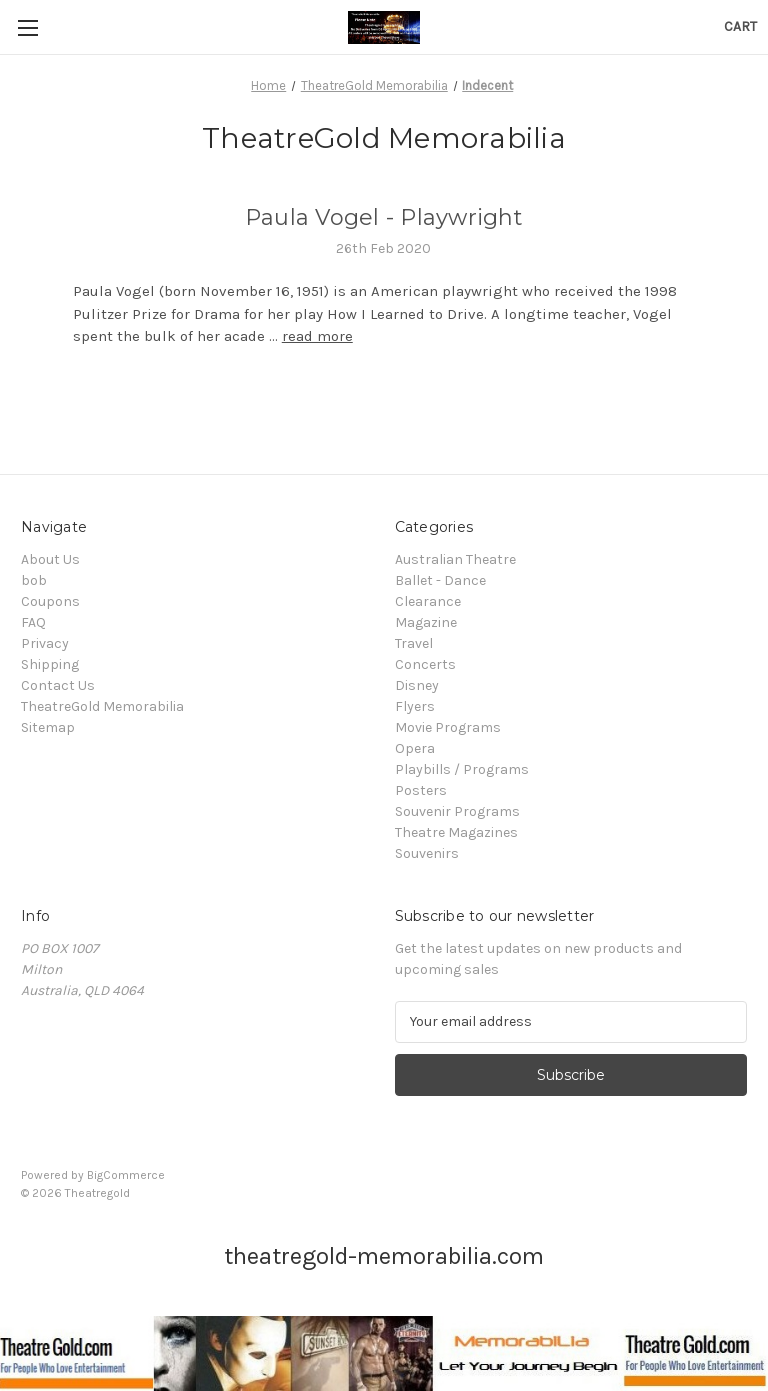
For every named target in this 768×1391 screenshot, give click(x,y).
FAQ (33, 622)
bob (34, 580)
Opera (415, 748)
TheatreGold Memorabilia (102, 706)
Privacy (45, 643)
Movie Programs (448, 727)
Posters (421, 790)
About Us (50, 559)
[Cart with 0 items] (740, 26)
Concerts (425, 664)
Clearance (428, 601)
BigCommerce (126, 1175)
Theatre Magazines (456, 832)
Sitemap (48, 727)
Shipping (50, 664)
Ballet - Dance (440, 580)
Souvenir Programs (457, 811)
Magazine (426, 622)
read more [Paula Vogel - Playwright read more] (317, 336)
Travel (414, 643)
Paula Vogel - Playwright (384, 217)
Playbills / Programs (462, 769)
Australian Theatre (455, 559)
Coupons (50, 601)
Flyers (415, 706)
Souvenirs (427, 853)
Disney (417, 685)
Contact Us (58, 685)
